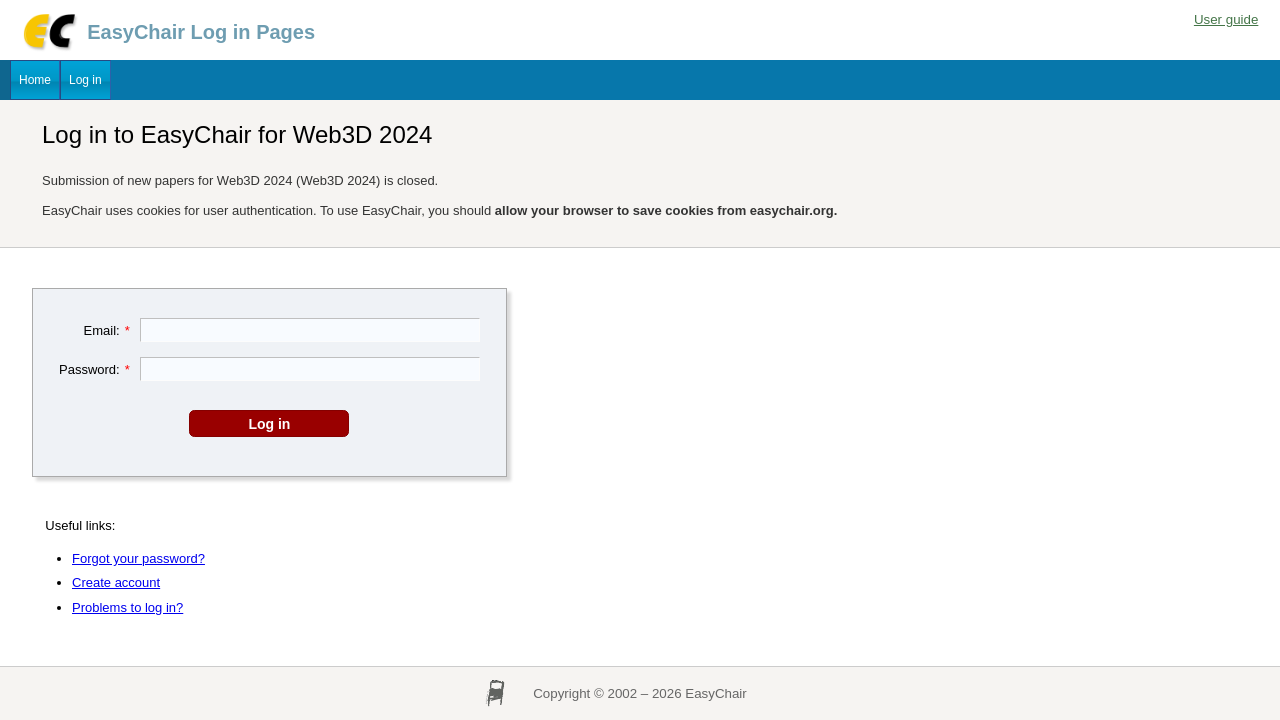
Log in (85, 80)
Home (35, 80)
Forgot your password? (138, 558)
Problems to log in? (127, 607)
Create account (116, 582)
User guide (1226, 19)
